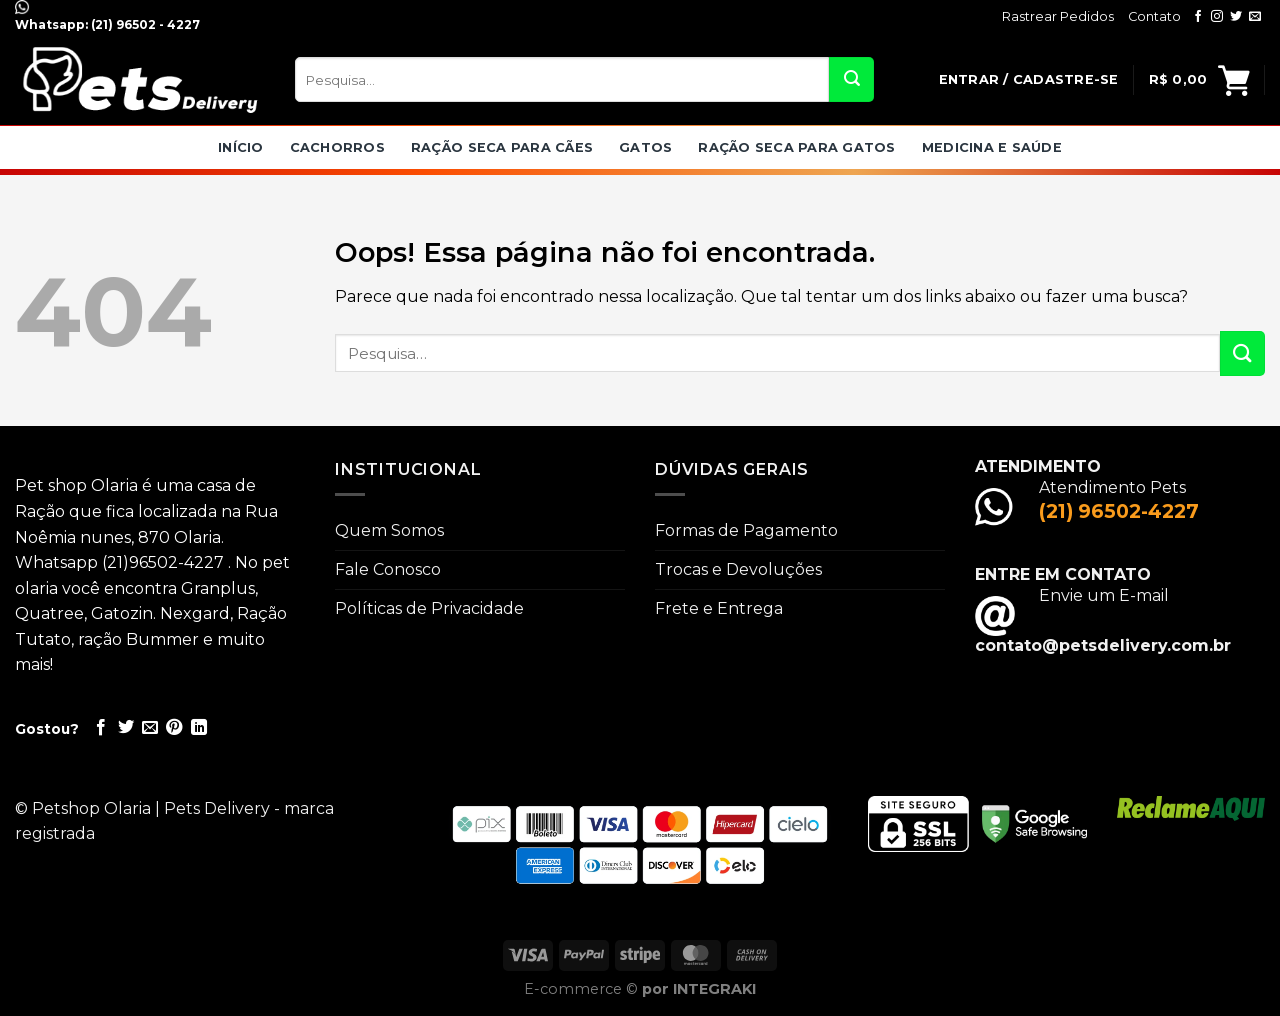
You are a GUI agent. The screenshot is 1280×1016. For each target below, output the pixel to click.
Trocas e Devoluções (738, 569)
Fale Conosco (388, 569)
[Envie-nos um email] (1255, 17)
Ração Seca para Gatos (796, 147)
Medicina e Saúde (992, 147)
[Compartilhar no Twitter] (126, 728)
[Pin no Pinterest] (174, 728)
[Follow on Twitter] (1236, 17)
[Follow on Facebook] (1198, 17)
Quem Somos (389, 530)
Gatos (645, 147)
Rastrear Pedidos (1058, 16)
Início (241, 147)
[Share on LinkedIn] (199, 728)
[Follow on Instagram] (1217, 17)
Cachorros (337, 147)
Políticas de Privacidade (429, 608)
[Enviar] (851, 79)
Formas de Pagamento (746, 530)
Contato (1154, 16)
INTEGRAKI (714, 989)
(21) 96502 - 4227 (144, 24)
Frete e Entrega (719, 608)
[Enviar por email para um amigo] (150, 728)
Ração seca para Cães (502, 147)
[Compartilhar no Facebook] (101, 728)
